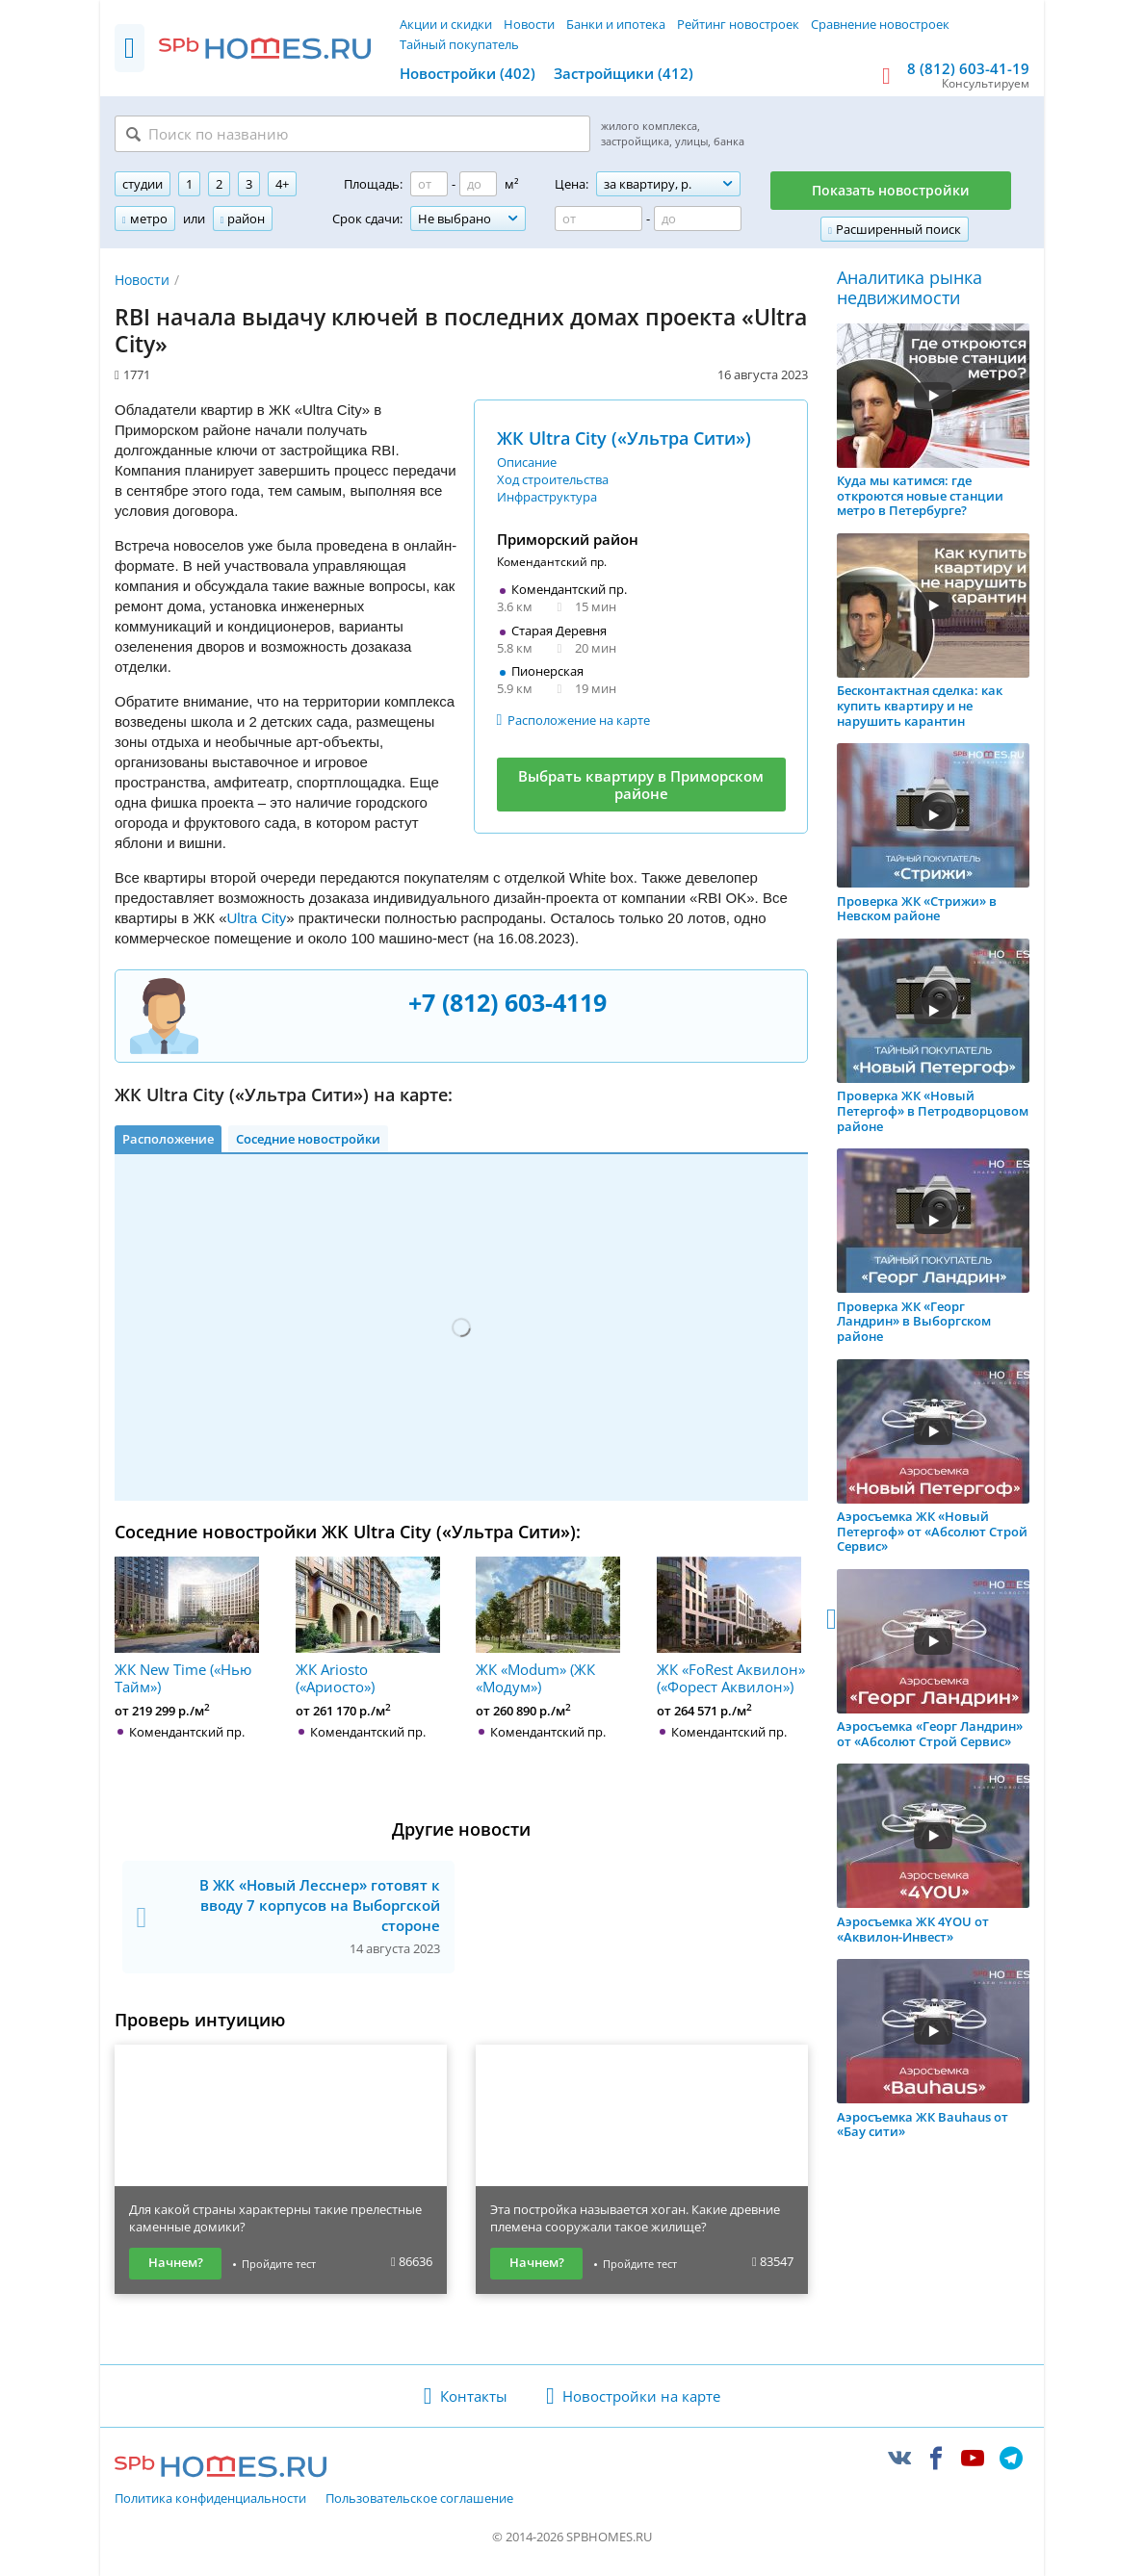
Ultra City (257, 918)
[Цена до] (697, 218)
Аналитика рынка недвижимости (909, 288)
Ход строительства (553, 479)
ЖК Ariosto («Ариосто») (368, 1626)
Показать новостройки (891, 190)
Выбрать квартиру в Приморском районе (641, 784)
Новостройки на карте (641, 2396)
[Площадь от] (429, 183)
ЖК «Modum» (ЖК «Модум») (548, 1626)
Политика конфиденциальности (210, 2499)
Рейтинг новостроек (738, 24)
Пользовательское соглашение (419, 2499)
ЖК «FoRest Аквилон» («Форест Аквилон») (731, 1626)
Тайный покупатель (459, 44)
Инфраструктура (547, 496)
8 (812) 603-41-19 (968, 68)
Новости (529, 24)
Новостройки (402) (467, 73)
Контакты (473, 2396)
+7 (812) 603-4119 (507, 1002)
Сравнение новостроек (880, 24)
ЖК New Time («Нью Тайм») (187, 1626)
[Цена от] (598, 218)
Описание (527, 462)
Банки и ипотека (615, 24)
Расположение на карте (578, 720)
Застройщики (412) (623, 73)
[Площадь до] (478, 183)
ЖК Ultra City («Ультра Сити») (624, 438)
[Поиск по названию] (352, 134)
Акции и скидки (446, 24)
